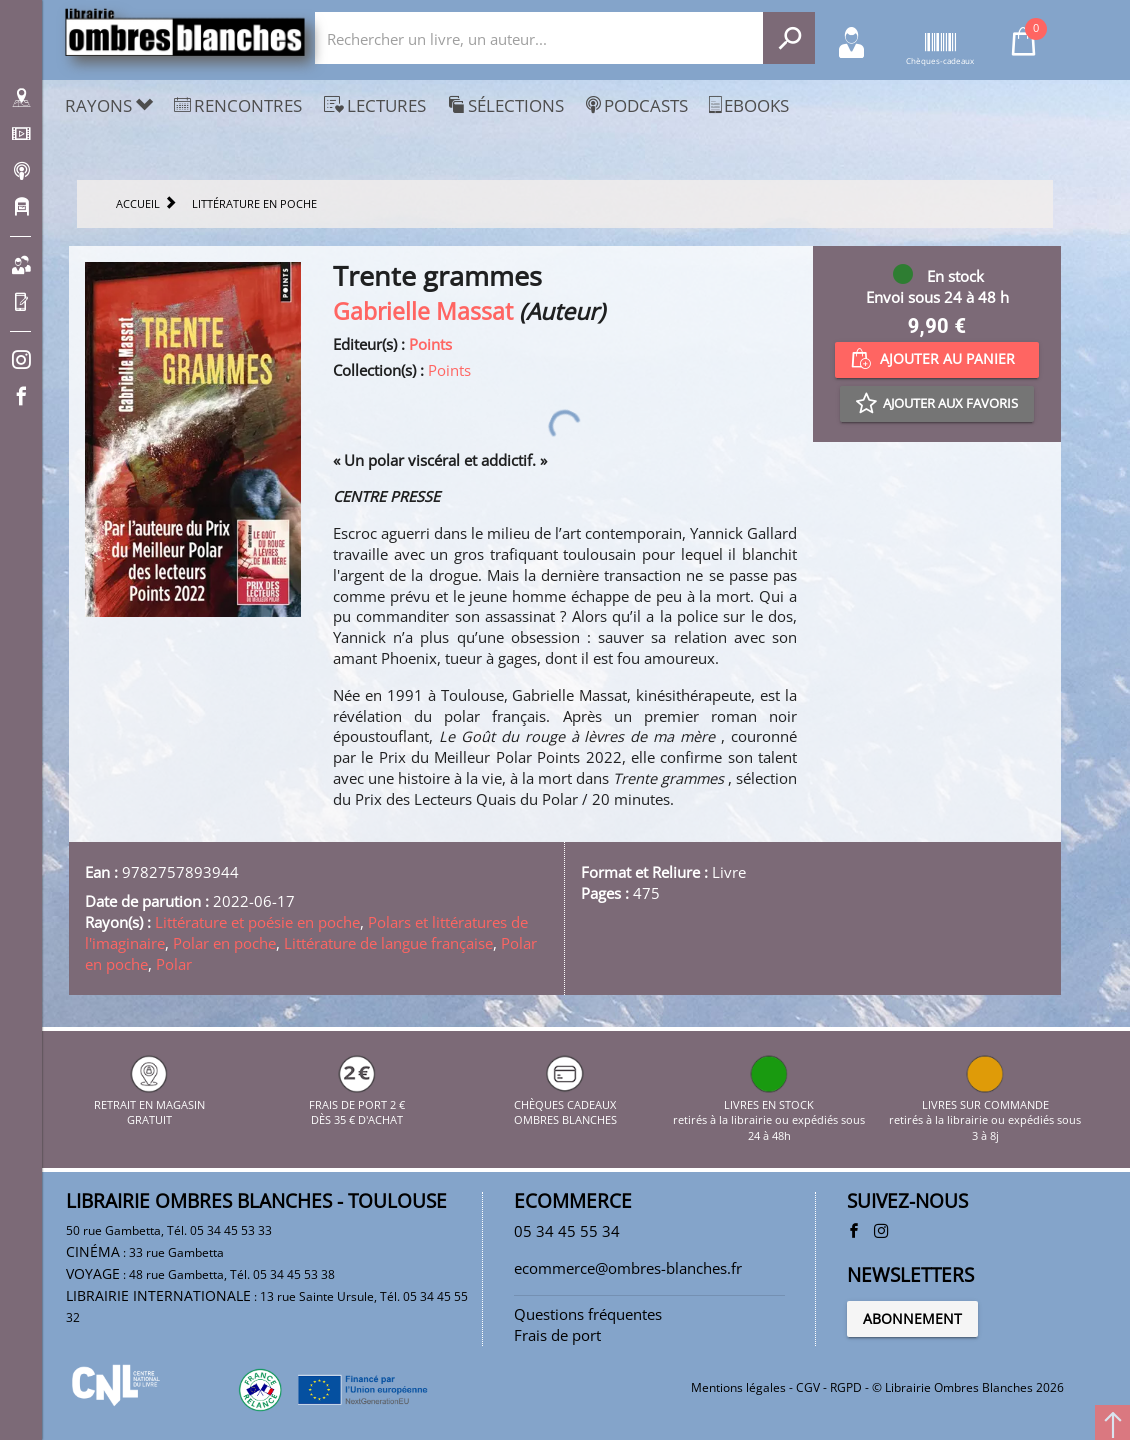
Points (430, 344)
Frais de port (557, 1335)
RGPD (846, 1387)
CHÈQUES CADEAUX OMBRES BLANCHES (565, 1104)
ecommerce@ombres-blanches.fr (628, 1268)
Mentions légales (738, 1387)
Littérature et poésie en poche (257, 922)
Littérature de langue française (388, 943)
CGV (808, 1387)
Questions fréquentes (588, 1314)
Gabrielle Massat (423, 311)
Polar (174, 964)
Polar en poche (224, 943)
